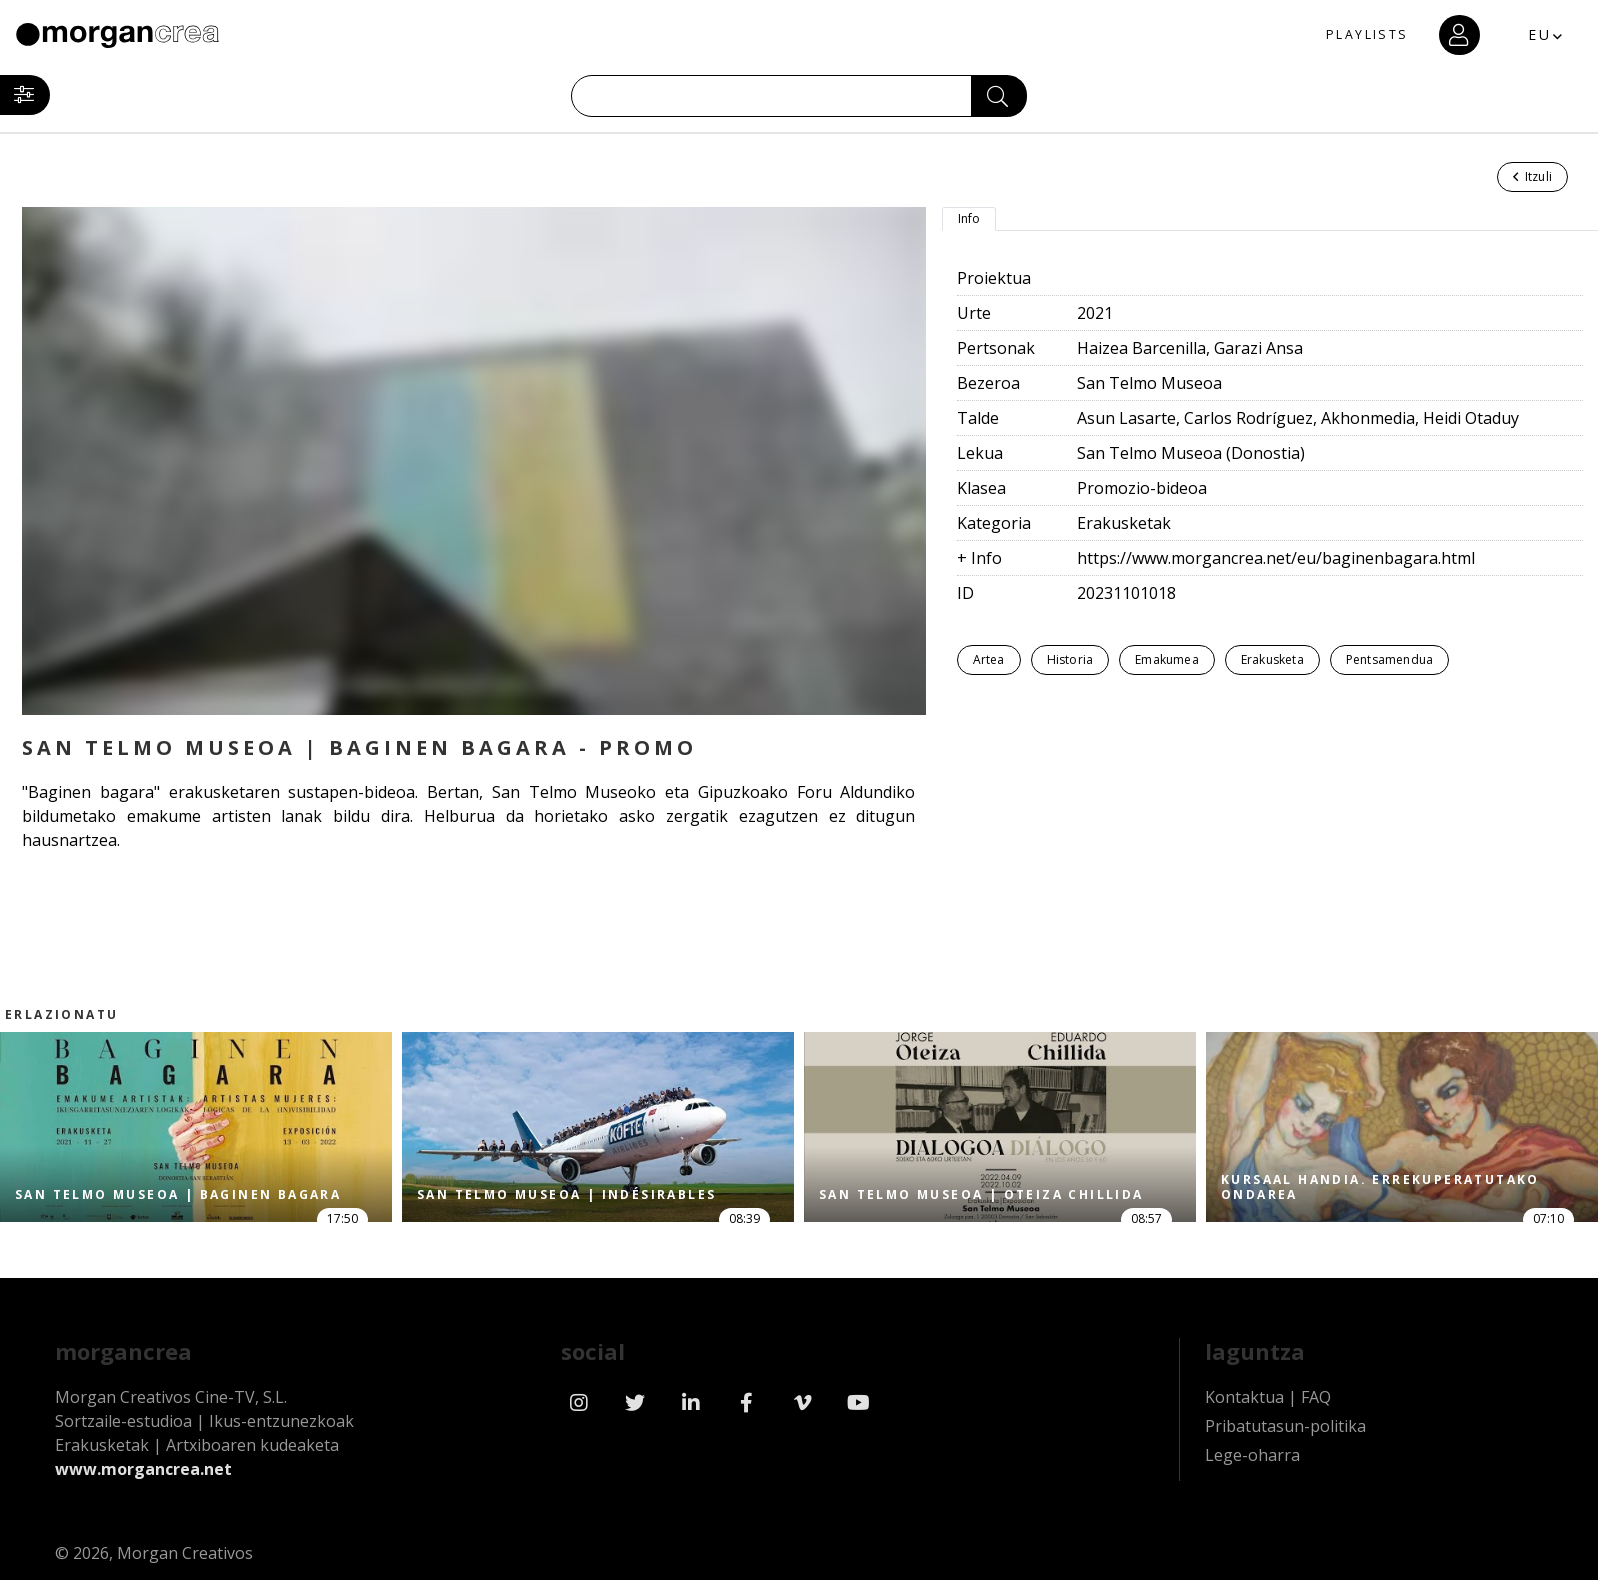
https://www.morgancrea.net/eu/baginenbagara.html (1276, 558)
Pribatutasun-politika (1285, 1437)
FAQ (1316, 1408)
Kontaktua (1244, 1408)
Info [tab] (969, 218)
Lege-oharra (1252, 1466)
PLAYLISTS (1340, 35)
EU (1523, 34)
